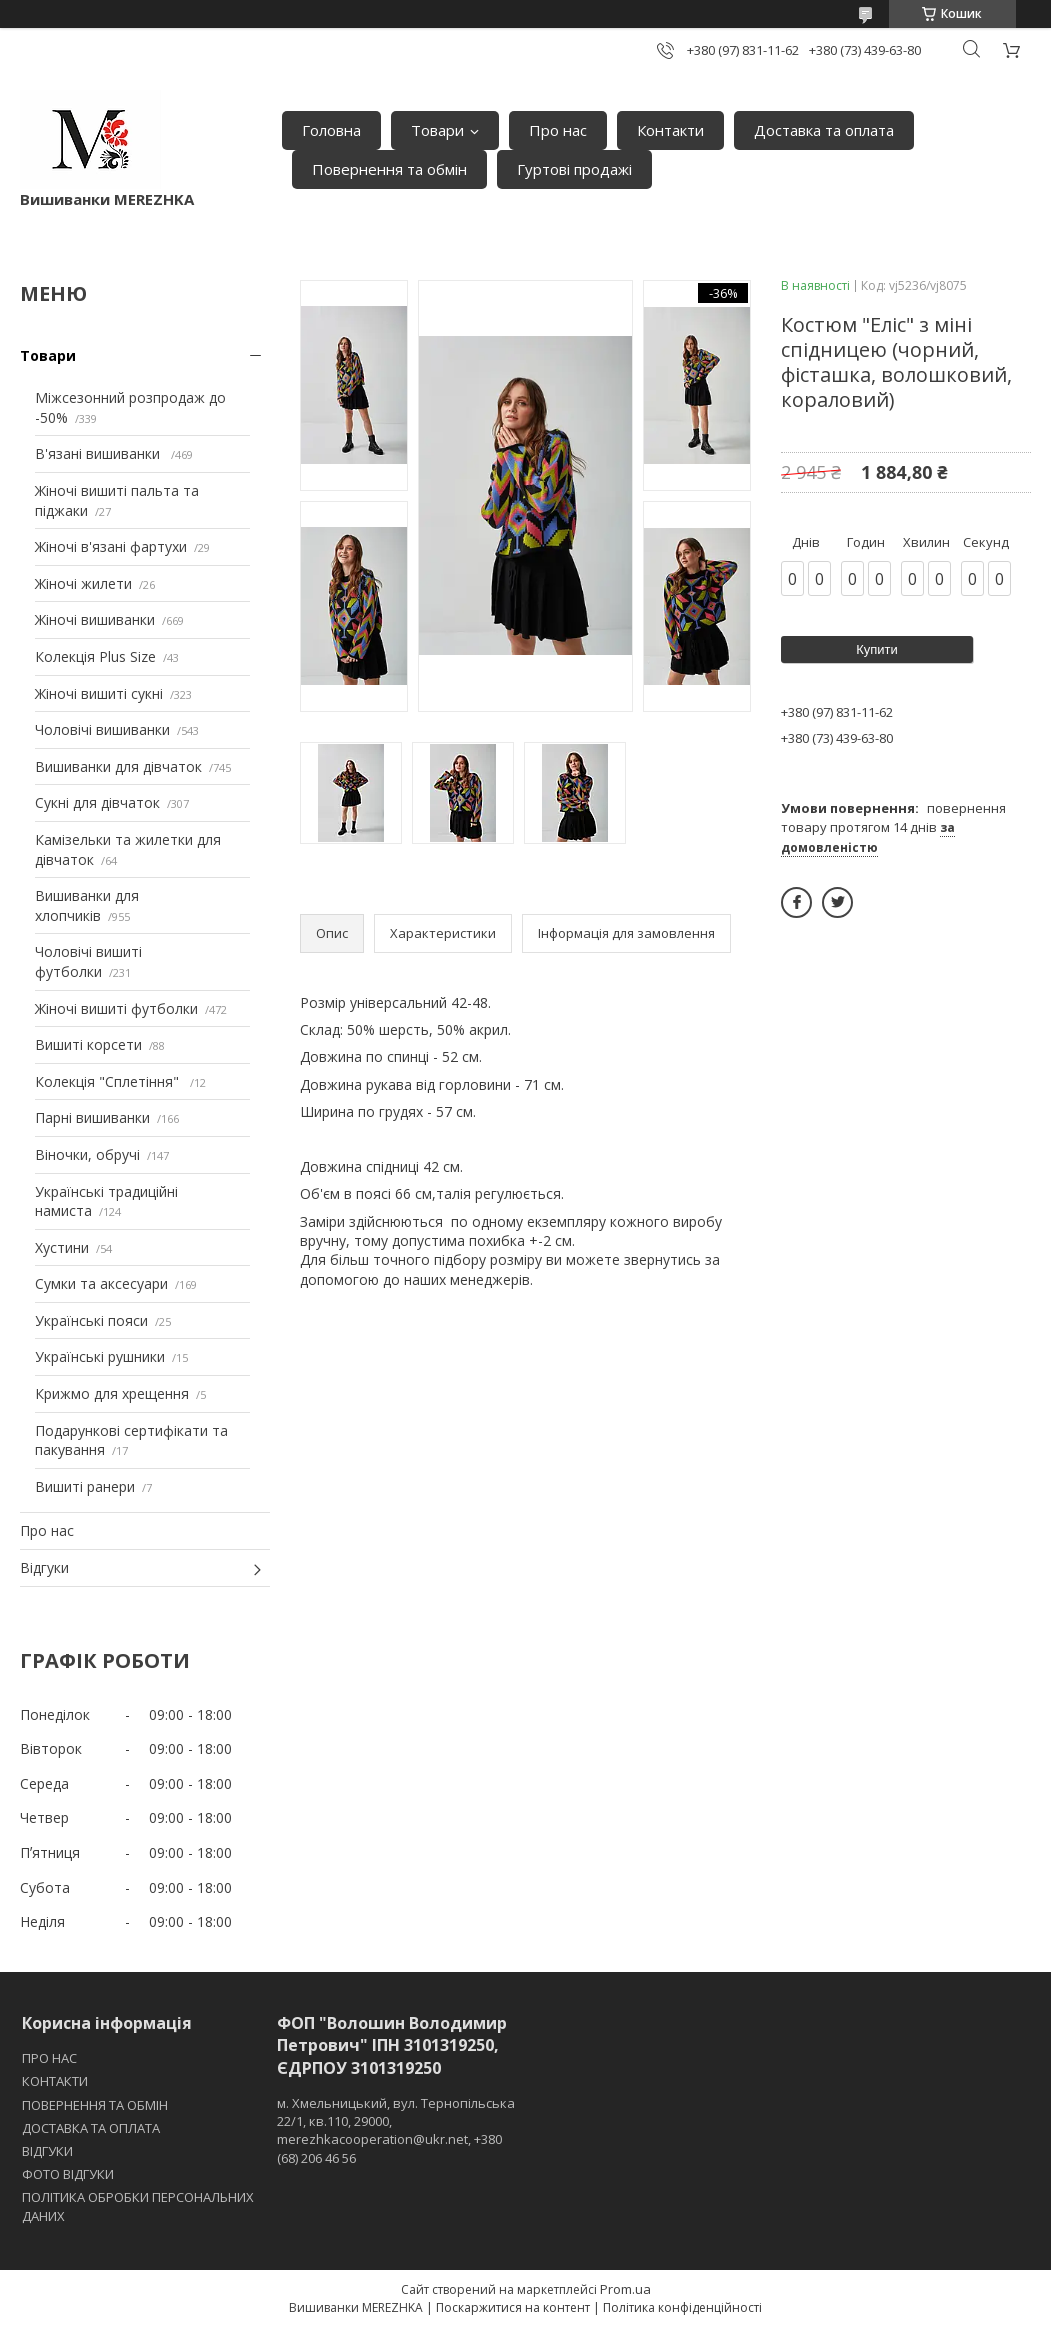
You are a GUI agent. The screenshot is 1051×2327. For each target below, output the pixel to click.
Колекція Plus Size (95, 656)
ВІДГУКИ (47, 2151)
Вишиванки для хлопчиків (87, 905)
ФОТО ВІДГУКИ (68, 2174)
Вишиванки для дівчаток (118, 766)
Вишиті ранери (85, 1486)
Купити (877, 649)
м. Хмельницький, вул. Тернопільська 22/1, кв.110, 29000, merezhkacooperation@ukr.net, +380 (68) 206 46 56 (396, 2130)
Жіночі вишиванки (95, 619)
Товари (437, 130)
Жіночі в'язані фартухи (111, 546)
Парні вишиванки (92, 1117)
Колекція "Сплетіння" (109, 1081)
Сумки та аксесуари (101, 1283)
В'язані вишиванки (99, 453)
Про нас (558, 130)
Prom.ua (625, 2289)
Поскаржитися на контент (513, 2307)
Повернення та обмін (389, 169)
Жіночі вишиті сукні (99, 693)
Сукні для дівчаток (97, 802)
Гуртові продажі (574, 169)
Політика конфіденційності (682, 2307)
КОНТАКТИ (55, 2081)
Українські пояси (91, 1320)
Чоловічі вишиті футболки (88, 961)
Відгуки (44, 1567)
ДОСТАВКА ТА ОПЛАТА (91, 2128)
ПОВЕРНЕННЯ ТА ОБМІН (95, 2105)
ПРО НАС (49, 2058)
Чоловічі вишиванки (102, 729)
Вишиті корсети (88, 1044)
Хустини (62, 1247)
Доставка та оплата (824, 130)
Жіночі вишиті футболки (116, 1008)
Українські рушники (100, 1356)
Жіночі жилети (83, 583)
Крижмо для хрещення (112, 1393)
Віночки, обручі (87, 1154)
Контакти (670, 130)
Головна (331, 130)
